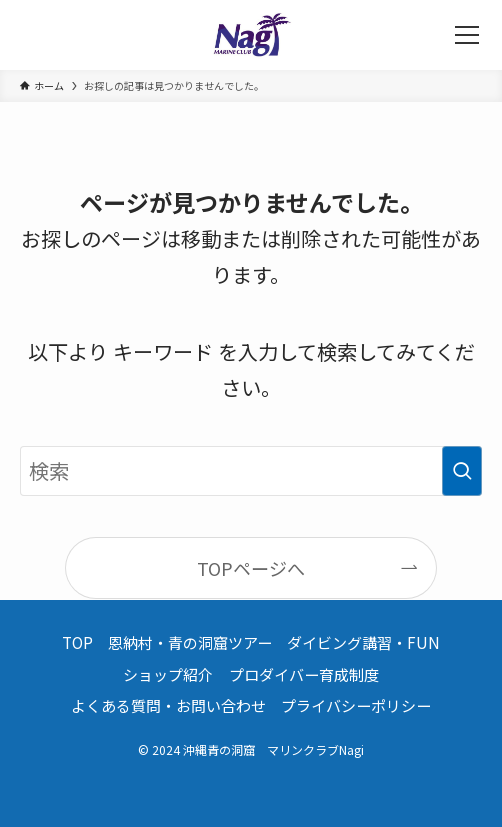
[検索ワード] (251, 471)
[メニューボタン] (467, 35)
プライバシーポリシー (356, 705)
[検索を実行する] (462, 471)
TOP (77, 642)
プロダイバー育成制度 (304, 674)
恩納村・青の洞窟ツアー (190, 642)
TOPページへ (251, 568)
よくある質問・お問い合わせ (168, 705)
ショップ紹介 (168, 674)
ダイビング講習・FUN (363, 642)
